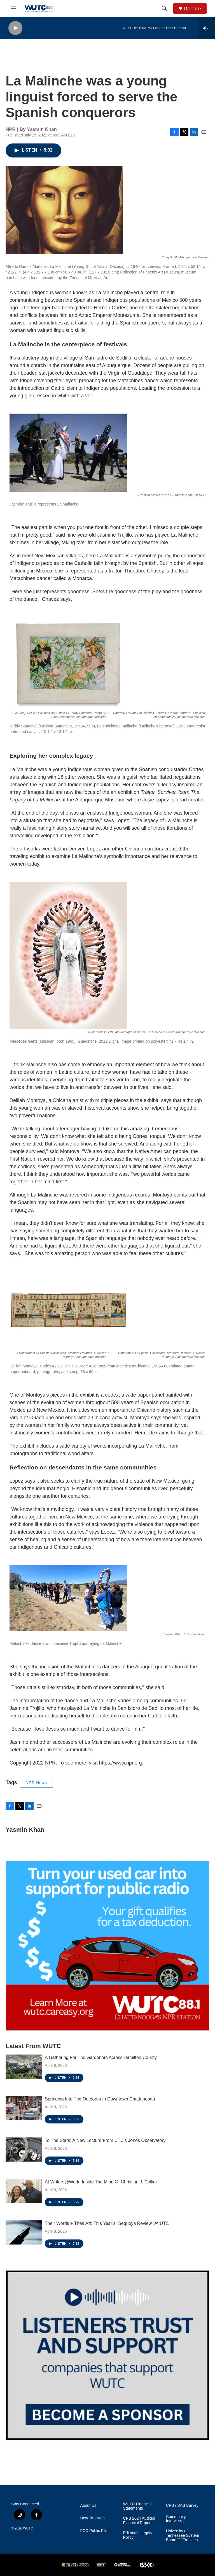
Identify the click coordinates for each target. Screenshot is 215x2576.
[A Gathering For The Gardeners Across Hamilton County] (24, 2067)
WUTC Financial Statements (137, 2506)
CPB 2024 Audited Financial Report (139, 2520)
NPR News (36, 1782)
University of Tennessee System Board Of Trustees (182, 2535)
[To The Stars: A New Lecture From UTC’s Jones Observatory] (24, 2149)
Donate (192, 8)
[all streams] (206, 28)
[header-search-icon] (164, 8)
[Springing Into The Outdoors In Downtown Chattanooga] (24, 2108)
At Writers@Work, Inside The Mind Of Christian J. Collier (101, 2181)
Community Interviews (176, 2519)
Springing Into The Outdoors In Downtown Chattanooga (100, 2099)
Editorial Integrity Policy (137, 2535)
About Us (88, 2505)
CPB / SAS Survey (182, 2505)
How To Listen (92, 2518)
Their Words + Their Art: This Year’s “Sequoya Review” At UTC (107, 2223)
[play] (15, 28)
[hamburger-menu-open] (13, 8)
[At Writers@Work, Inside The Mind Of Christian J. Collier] (24, 2191)
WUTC (28, 2528)
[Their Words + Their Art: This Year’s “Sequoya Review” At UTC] (24, 2232)
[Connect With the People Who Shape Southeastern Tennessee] (107, 2355)
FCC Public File (93, 2531)
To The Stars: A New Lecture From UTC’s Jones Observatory (105, 2140)
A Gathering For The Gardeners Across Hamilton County (101, 2057)
